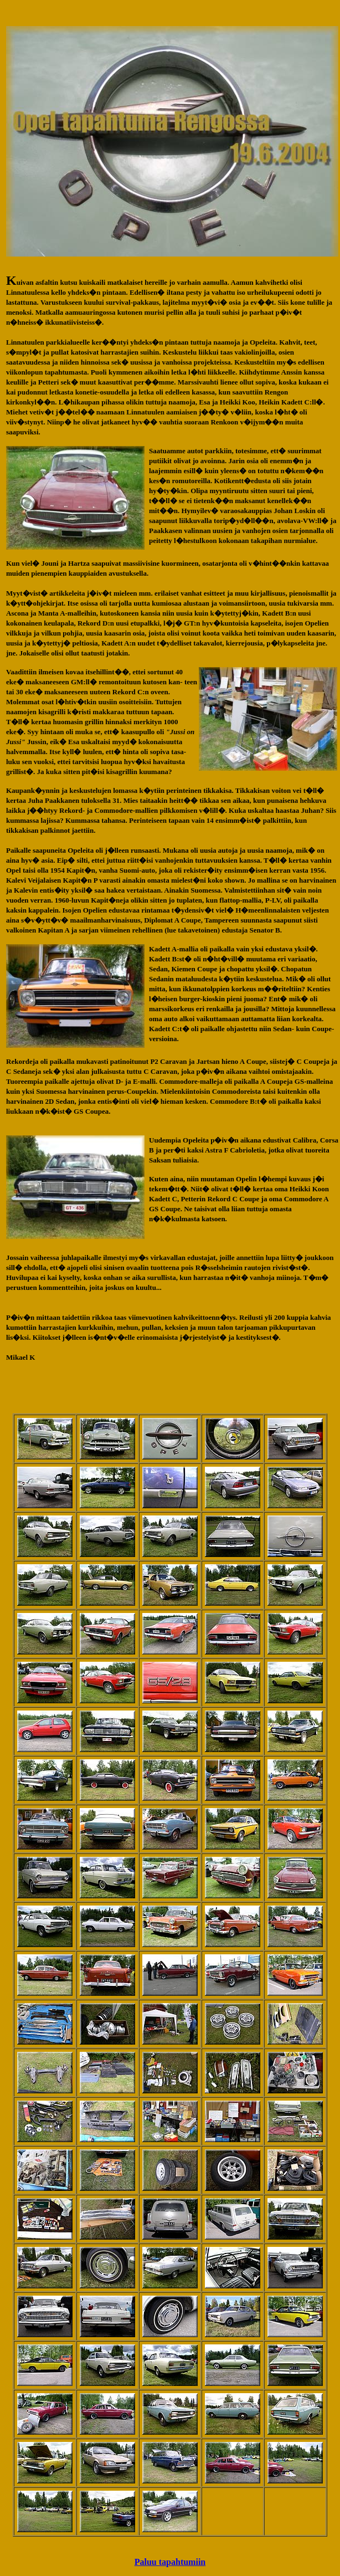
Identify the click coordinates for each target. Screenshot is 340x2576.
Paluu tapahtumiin (170, 2562)
